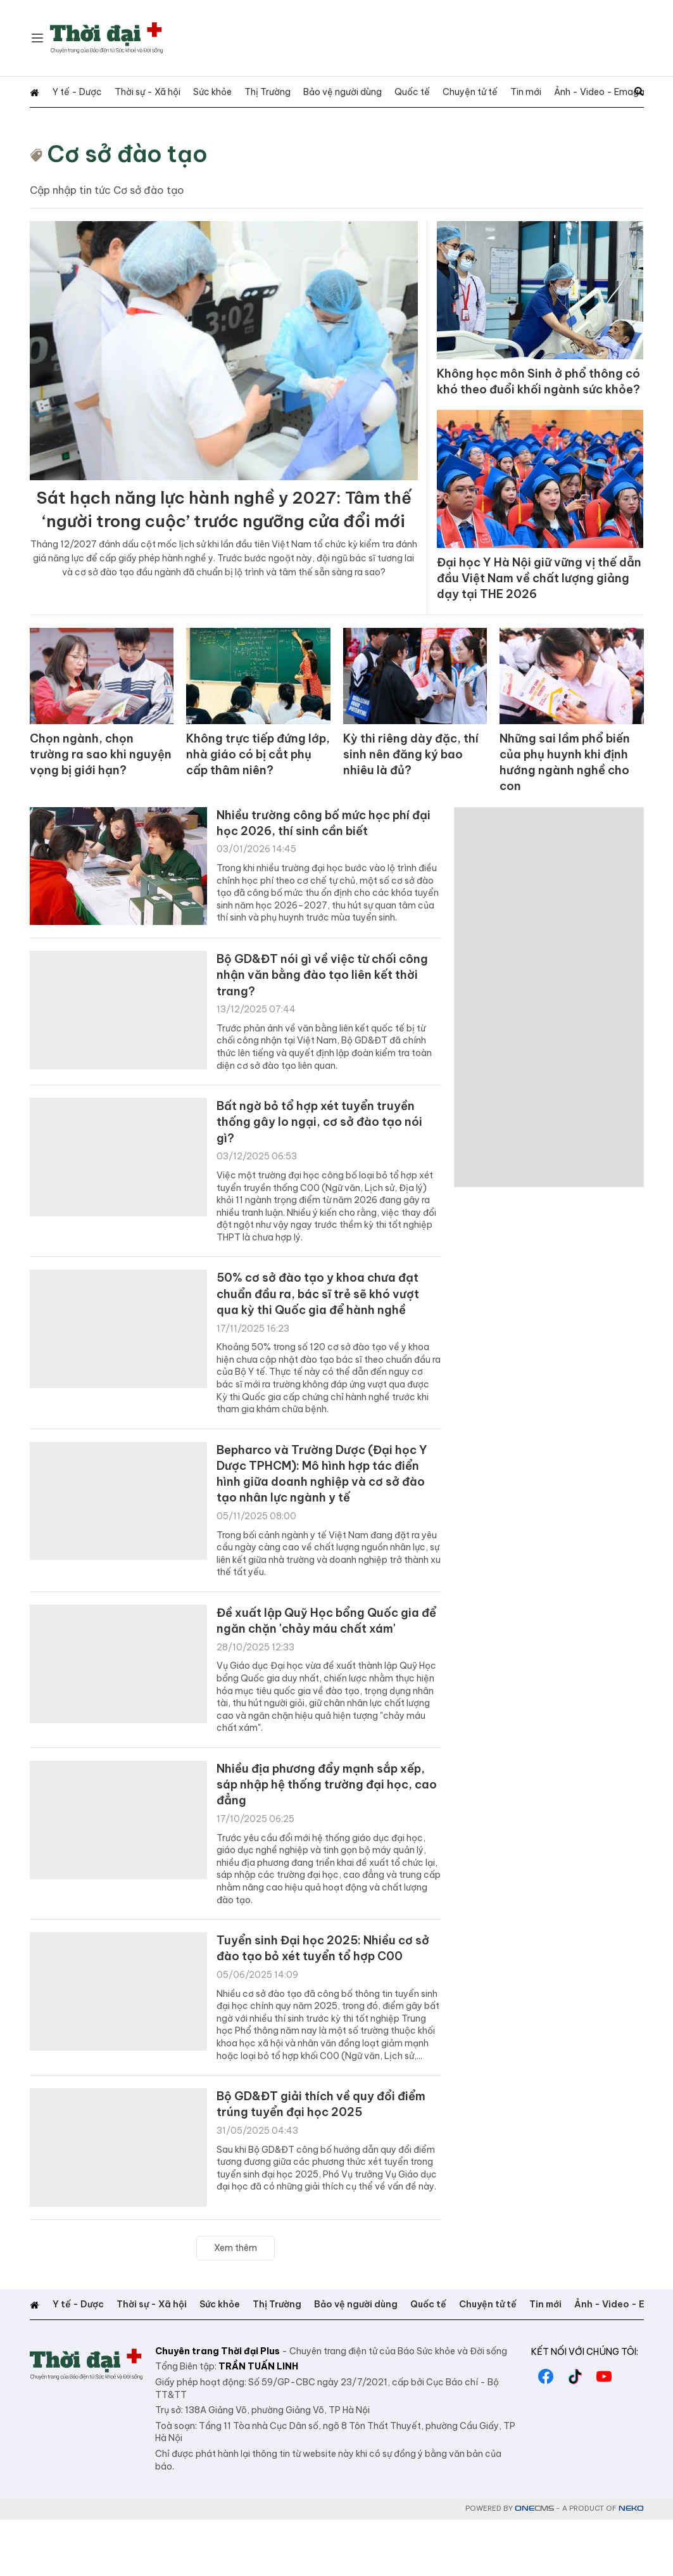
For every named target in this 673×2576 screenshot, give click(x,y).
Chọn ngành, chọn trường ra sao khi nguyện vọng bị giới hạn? (100, 778)
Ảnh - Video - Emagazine (551, 92)
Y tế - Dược (71, 92)
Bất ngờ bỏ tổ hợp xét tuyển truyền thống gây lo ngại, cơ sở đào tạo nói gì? (329, 1150)
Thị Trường (242, 92)
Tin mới (475, 92)
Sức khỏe (193, 92)
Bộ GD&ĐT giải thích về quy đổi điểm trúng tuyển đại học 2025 (315, 2162)
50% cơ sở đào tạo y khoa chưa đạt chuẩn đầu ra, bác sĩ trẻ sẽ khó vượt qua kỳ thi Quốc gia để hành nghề (328, 1327)
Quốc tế (374, 92)
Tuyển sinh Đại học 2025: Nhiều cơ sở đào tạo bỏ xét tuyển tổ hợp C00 (329, 2003)
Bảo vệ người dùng (311, 92)
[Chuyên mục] (37, 38)
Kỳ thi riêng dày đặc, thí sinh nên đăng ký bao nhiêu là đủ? (413, 778)
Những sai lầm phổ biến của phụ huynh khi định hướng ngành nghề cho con (569, 778)
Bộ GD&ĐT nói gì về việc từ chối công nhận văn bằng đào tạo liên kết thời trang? (317, 998)
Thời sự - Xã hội (135, 92)
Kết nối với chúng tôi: (584, 2408)
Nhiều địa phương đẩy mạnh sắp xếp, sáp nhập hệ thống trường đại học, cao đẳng (323, 1834)
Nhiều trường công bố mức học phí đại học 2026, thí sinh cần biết (322, 842)
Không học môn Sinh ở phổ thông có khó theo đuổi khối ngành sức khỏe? (537, 392)
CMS (534, 2565)
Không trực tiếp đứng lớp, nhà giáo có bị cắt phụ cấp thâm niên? (255, 778)
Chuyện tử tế (425, 92)
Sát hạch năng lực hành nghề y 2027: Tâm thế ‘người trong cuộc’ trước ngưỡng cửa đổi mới (223, 526)
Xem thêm (235, 2304)
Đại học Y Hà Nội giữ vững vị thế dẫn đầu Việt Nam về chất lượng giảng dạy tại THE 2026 (536, 601)
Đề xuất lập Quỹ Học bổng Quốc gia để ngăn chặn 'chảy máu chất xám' (328, 1666)
